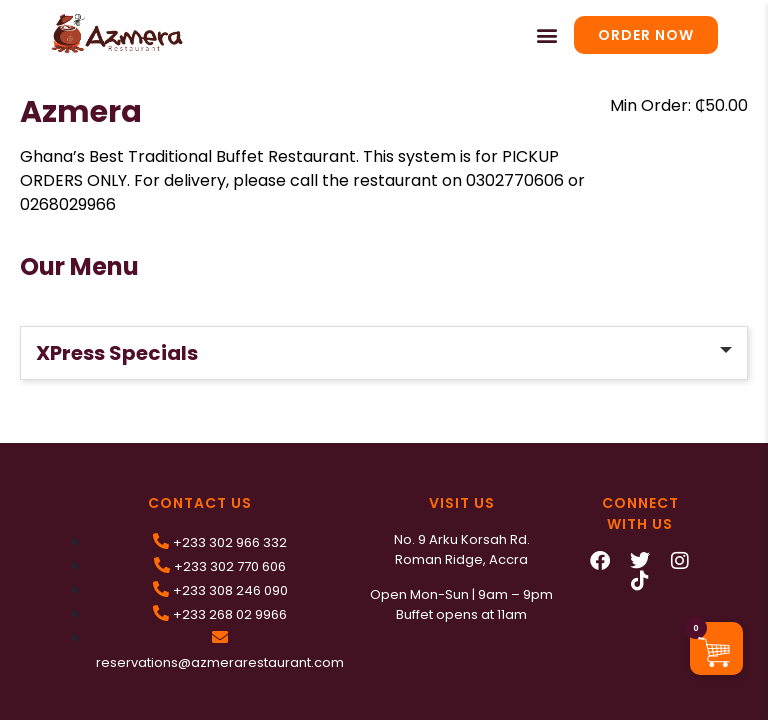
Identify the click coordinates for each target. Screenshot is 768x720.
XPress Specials (117, 353)
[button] (547, 34)
